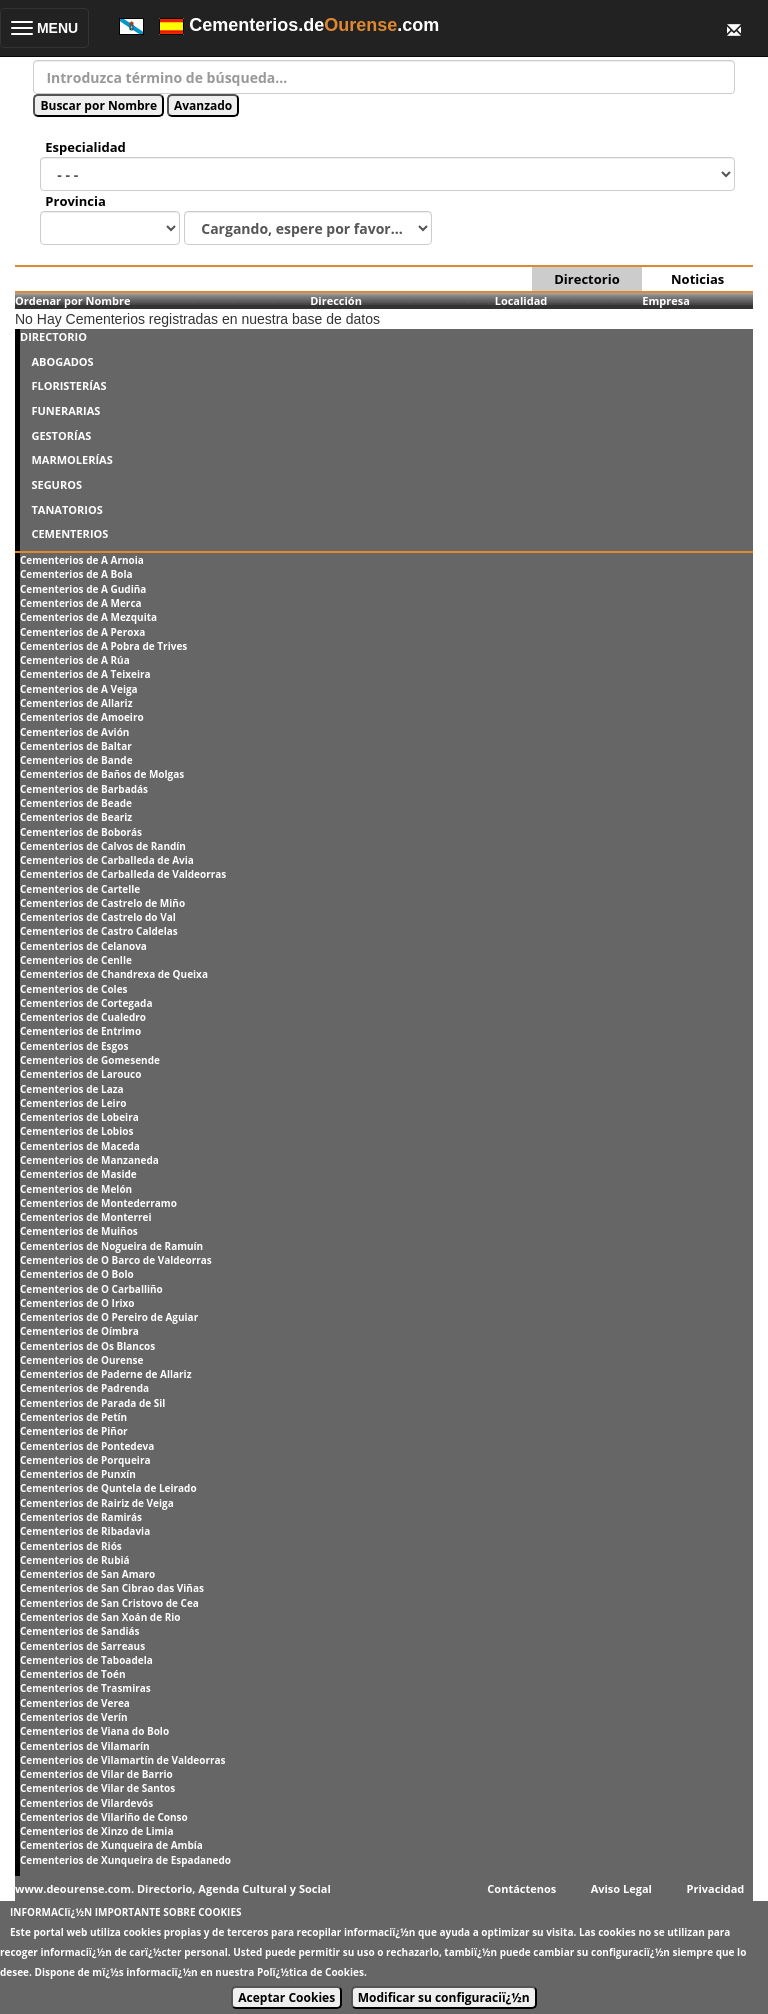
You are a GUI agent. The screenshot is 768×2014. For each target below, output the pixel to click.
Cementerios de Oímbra (79, 1331)
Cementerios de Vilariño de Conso (104, 1817)
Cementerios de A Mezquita (88, 617)
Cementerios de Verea (75, 1703)
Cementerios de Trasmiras (85, 1688)
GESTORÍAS (61, 435)
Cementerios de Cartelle (80, 889)
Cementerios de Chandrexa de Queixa (114, 974)
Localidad (521, 300)
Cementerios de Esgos (74, 1046)
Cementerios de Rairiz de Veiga (97, 1503)
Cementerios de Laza (72, 1089)
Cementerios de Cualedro (83, 1017)
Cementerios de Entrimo (80, 1031)
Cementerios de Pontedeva (87, 1446)
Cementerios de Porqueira (85, 1460)
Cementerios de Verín (74, 1717)
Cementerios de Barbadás (84, 789)
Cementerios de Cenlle (76, 960)
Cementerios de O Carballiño (91, 1289)
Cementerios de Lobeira (79, 1117)
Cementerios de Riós (71, 1546)
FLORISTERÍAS (68, 385)
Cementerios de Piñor (74, 1431)
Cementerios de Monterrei (86, 1217)
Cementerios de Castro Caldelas (99, 931)
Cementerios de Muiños (79, 1231)
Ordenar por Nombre (73, 300)
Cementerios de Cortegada (86, 1003)
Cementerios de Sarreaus (82, 1646)
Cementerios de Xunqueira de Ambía (111, 1845)
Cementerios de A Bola (76, 574)
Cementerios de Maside (78, 1174)
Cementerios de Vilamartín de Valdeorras (123, 1760)
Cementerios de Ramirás (81, 1517)
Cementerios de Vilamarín (85, 1746)
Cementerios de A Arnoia (82, 560)
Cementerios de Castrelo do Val (98, 917)
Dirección (336, 300)
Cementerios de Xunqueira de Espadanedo (125, 1860)
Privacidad (716, 1888)
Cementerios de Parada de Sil (92, 1403)
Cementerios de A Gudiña (83, 589)
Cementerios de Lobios (76, 1131)
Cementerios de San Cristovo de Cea (109, 1603)
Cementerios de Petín (73, 1417)
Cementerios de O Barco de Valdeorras (116, 1260)
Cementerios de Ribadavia (85, 1531)
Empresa (666, 300)
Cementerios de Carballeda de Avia (107, 860)
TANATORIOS (66, 509)
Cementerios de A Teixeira (85, 674)
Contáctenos (521, 1888)
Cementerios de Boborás (81, 832)
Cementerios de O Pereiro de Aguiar (109, 1317)
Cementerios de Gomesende (90, 1060)
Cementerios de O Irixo (77, 1303)
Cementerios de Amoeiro (82, 717)
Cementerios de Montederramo (98, 1203)
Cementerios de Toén (72, 1674)
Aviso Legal (621, 1888)
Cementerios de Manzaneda (89, 1160)
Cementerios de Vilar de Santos (97, 1788)
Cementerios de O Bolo (77, 1274)
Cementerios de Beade (76, 803)
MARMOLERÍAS (71, 459)
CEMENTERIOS (69, 533)
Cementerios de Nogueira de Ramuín (111, 1246)
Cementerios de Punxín (78, 1474)
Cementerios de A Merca (81, 603)
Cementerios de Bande (76, 760)
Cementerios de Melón (76, 1189)
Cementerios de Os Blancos (87, 1346)
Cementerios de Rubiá (75, 1560)
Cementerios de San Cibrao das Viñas (112, 1588)
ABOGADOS (62, 361)
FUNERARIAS (65, 410)
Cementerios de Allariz (76, 703)
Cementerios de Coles (74, 989)
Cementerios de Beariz (76, 817)
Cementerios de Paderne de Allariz (106, 1374)
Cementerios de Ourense (81, 1360)
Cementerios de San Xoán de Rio (100, 1617)
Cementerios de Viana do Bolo (94, 1731)
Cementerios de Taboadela (86, 1660)
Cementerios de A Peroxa (82, 632)
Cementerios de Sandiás (80, 1631)
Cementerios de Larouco (80, 1074)
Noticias (697, 279)
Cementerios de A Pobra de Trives (103, 646)
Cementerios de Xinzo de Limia (96, 1831)
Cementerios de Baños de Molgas (102, 774)
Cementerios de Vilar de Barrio (96, 1774)
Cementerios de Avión (74, 732)
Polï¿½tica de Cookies (310, 1972)
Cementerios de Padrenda (84, 1388)
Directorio (586, 279)
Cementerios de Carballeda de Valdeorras (123, 874)
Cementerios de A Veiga (79, 689)
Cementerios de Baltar (76, 746)
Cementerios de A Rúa (75, 660)
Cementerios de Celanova (83, 946)
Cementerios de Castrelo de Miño (102, 903)
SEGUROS (56, 484)
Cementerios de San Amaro (87, 1574)
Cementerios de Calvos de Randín (103, 846)
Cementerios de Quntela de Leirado (108, 1488)
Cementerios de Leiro (73, 1103)
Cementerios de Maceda (80, 1146)
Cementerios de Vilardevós (86, 1803)
